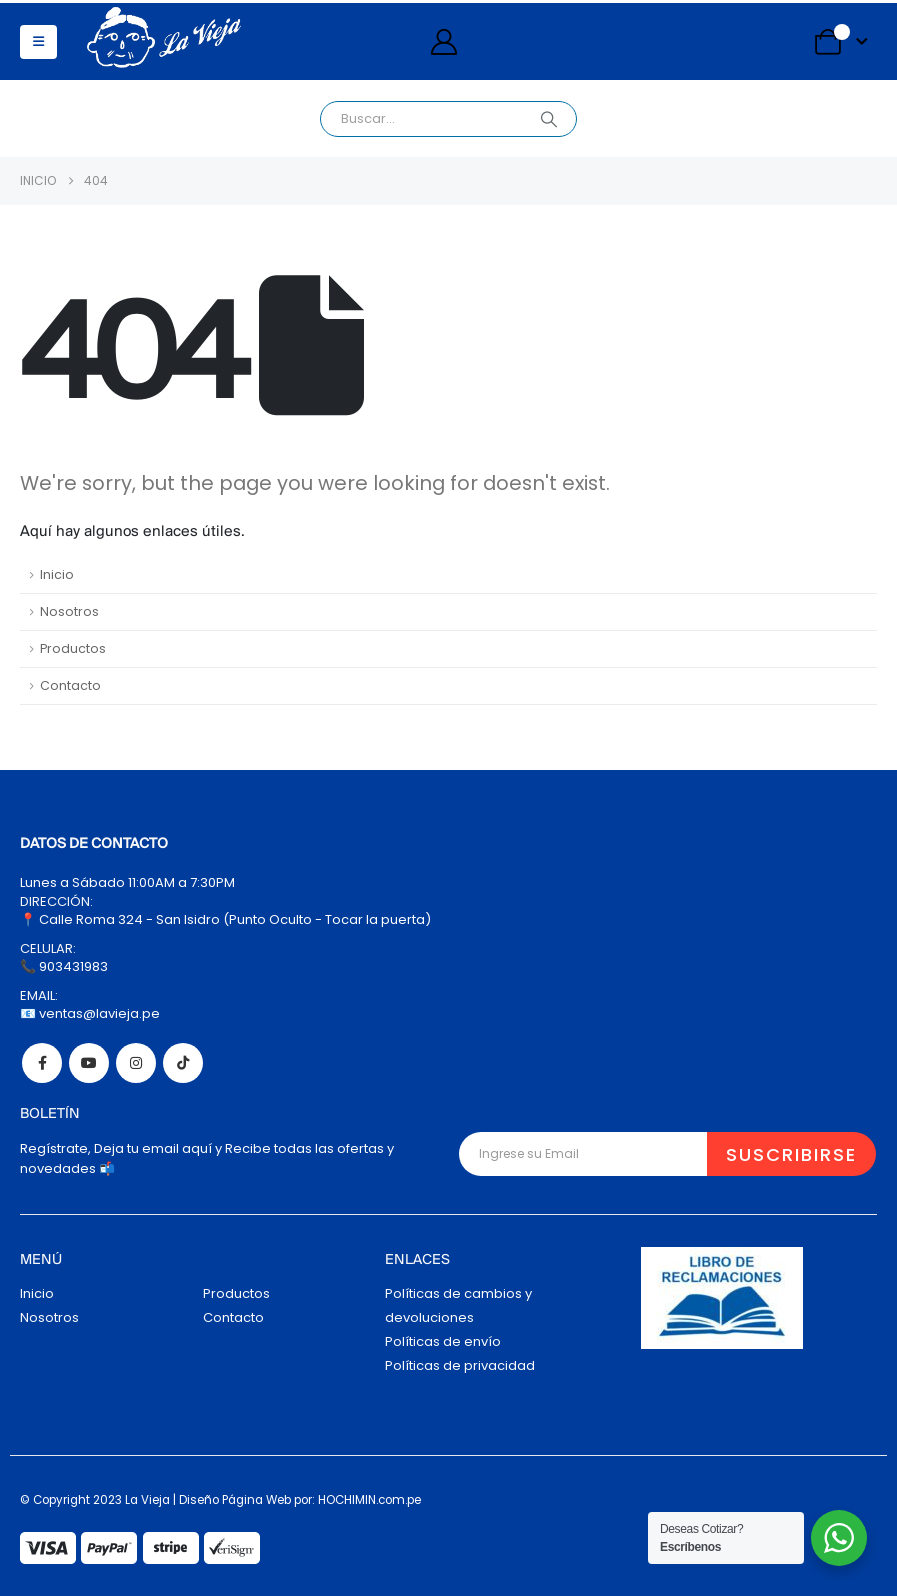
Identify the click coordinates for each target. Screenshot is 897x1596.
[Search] (549, 119)
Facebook (42, 1063)
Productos (73, 648)
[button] (38, 42)
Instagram (136, 1063)
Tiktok (183, 1063)
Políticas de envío (443, 1341)
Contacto (70, 685)
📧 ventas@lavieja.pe (90, 1013)
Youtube (89, 1063)
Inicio (57, 574)
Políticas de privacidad (460, 1365)
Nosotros (69, 611)
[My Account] (443, 42)
